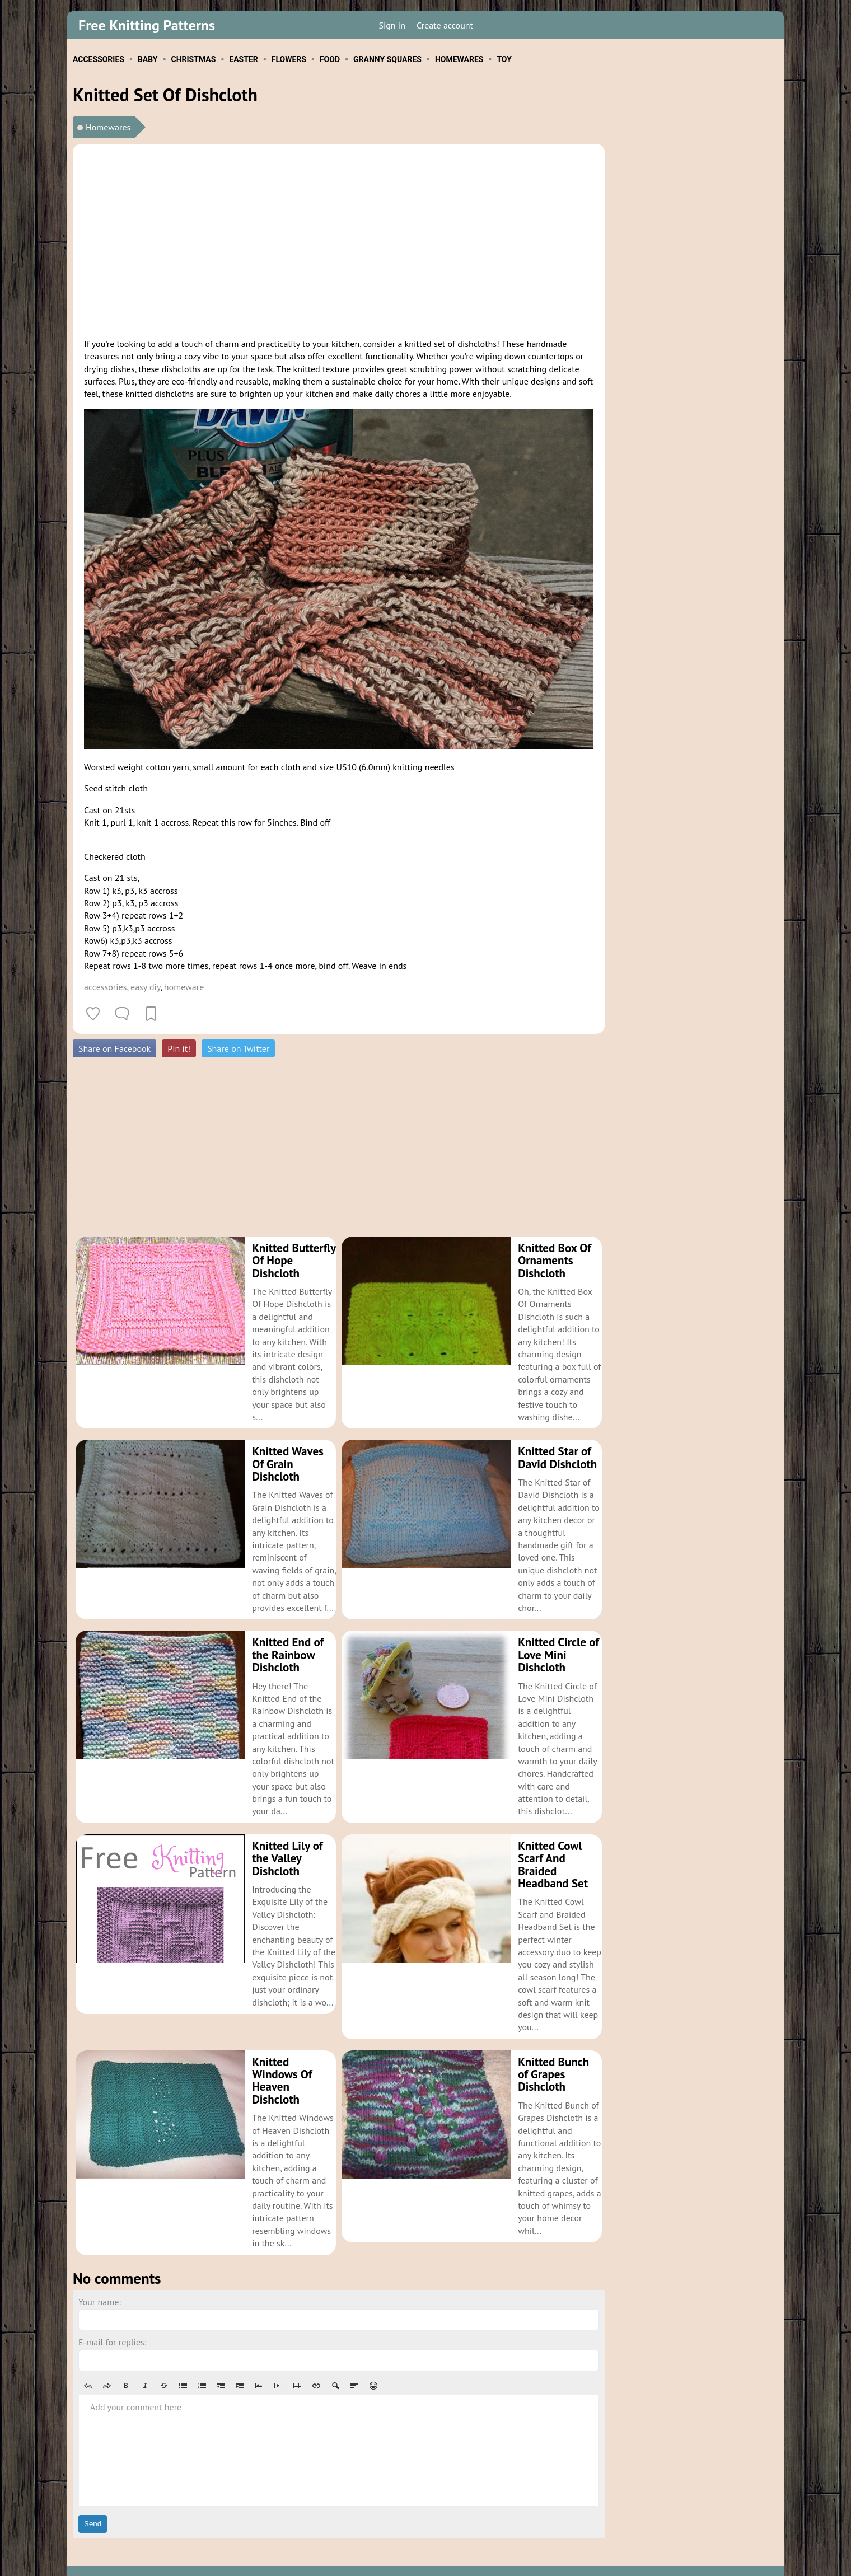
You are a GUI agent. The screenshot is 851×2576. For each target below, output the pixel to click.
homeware (184, 986)
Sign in (391, 25)
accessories (105, 986)
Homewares (108, 127)
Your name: (99, 2276)
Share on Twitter (238, 1048)
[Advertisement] (338, 239)
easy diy (145, 986)
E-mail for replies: (112, 2317)
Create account (445, 25)
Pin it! (178, 1048)
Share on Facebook (114, 1048)
